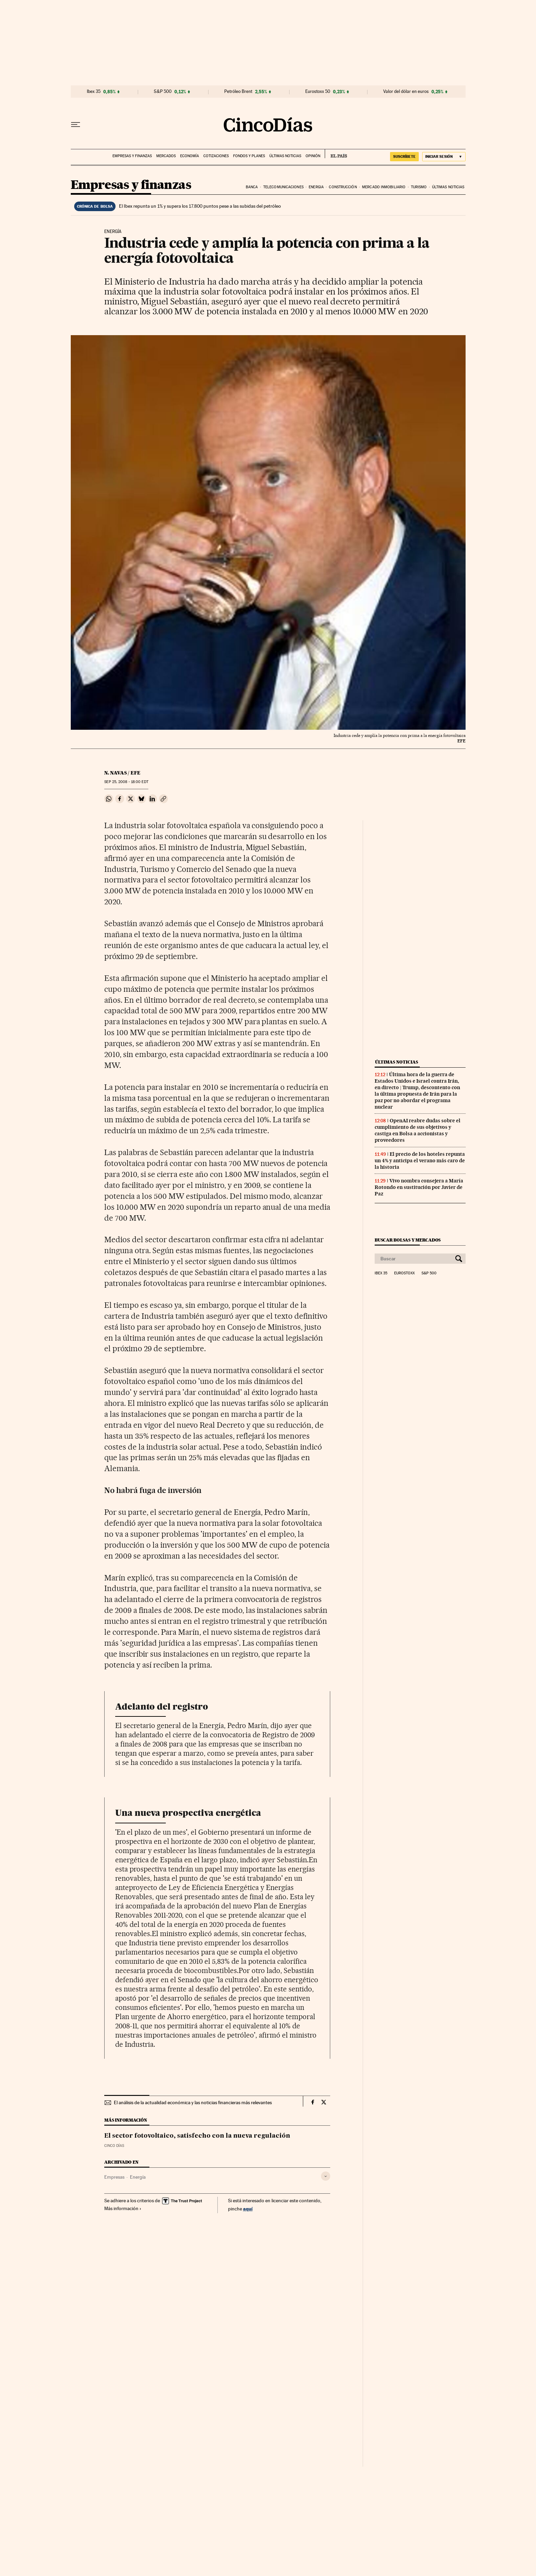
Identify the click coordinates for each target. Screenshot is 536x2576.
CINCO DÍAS (114, 2145)
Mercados (166, 156)
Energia (316, 187)
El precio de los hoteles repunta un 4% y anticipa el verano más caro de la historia (420, 1160)
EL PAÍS (336, 153)
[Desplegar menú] (75, 124)
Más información (123, 2208)
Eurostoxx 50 (317, 91)
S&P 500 (163, 91)
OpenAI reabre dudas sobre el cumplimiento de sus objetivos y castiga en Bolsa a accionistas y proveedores (417, 1130)
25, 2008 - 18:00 (126, 782)
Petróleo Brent (238, 91)
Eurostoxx (404, 1273)
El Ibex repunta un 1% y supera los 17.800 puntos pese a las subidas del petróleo (200, 206)
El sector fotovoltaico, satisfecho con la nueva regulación (197, 2136)
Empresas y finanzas (132, 156)
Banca (252, 187)
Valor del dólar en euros (406, 91)
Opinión (313, 156)
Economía (189, 156)
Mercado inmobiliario (383, 187)
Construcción (343, 187)
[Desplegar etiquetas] (325, 2176)
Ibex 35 (93, 91)
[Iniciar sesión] (444, 156)
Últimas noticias (285, 156)
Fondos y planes (249, 156)
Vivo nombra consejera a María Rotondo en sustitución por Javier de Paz (419, 1187)
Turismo (419, 187)
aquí (248, 2208)
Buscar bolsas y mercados (408, 1240)
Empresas (114, 2177)
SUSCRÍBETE (404, 156)
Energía (138, 2177)
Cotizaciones (216, 156)
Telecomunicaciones (283, 187)
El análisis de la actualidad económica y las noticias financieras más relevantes (193, 2102)
